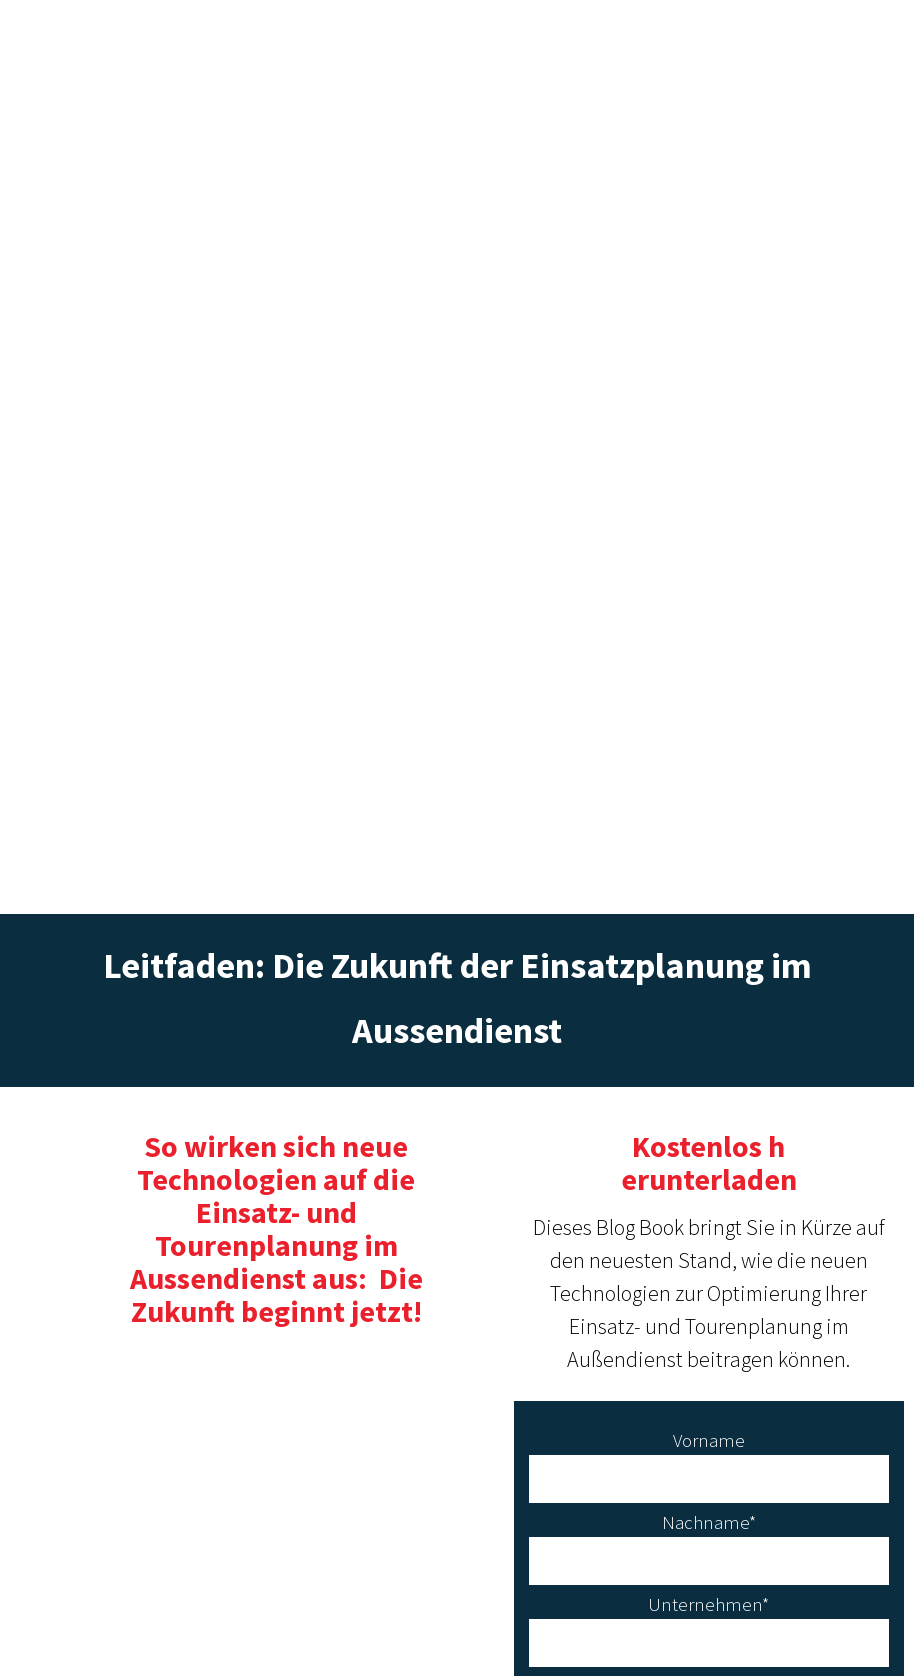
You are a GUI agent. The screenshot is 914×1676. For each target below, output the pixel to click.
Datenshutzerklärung (457, 1633)
